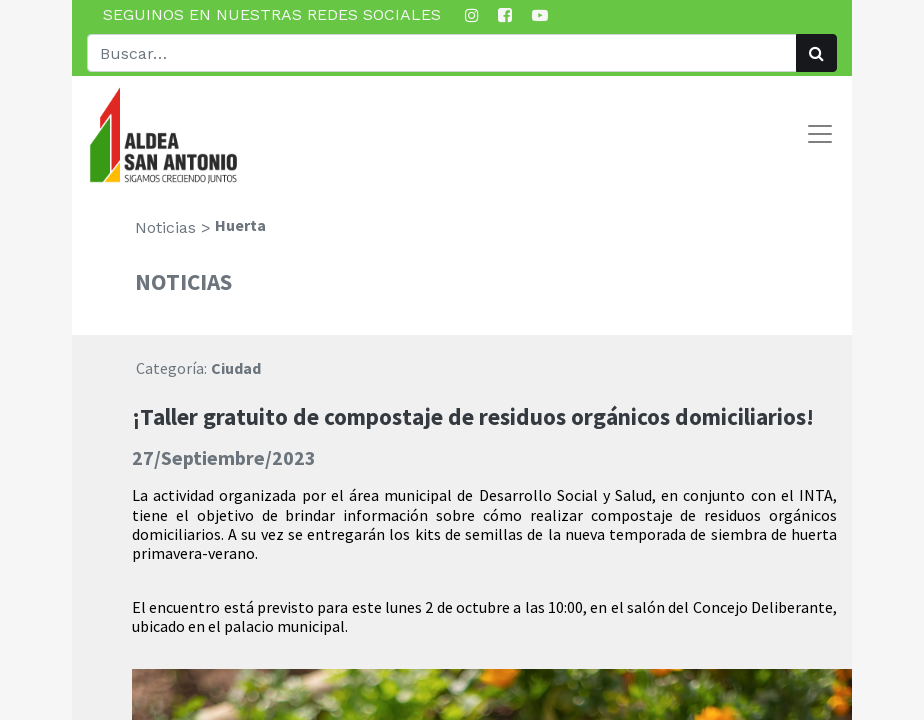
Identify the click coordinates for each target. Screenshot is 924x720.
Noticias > (173, 227)
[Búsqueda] (816, 53)
